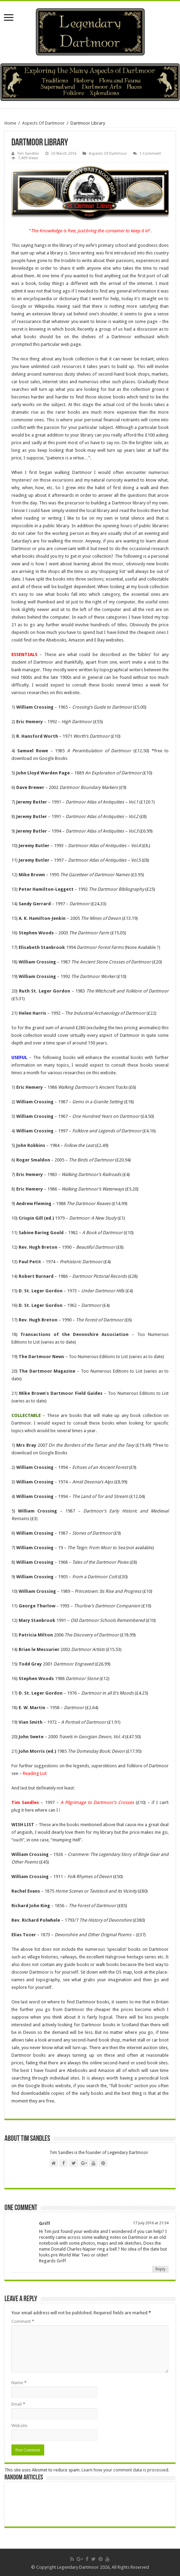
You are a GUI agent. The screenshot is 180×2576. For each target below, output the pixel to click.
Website (19, 2425)
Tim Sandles (28, 153)
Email (18, 2404)
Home (10, 123)
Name (19, 2382)
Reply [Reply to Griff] (160, 2269)
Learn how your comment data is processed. (125, 2469)
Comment (22, 2321)
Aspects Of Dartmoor (43, 123)
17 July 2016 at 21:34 (151, 2223)
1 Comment (150, 153)
